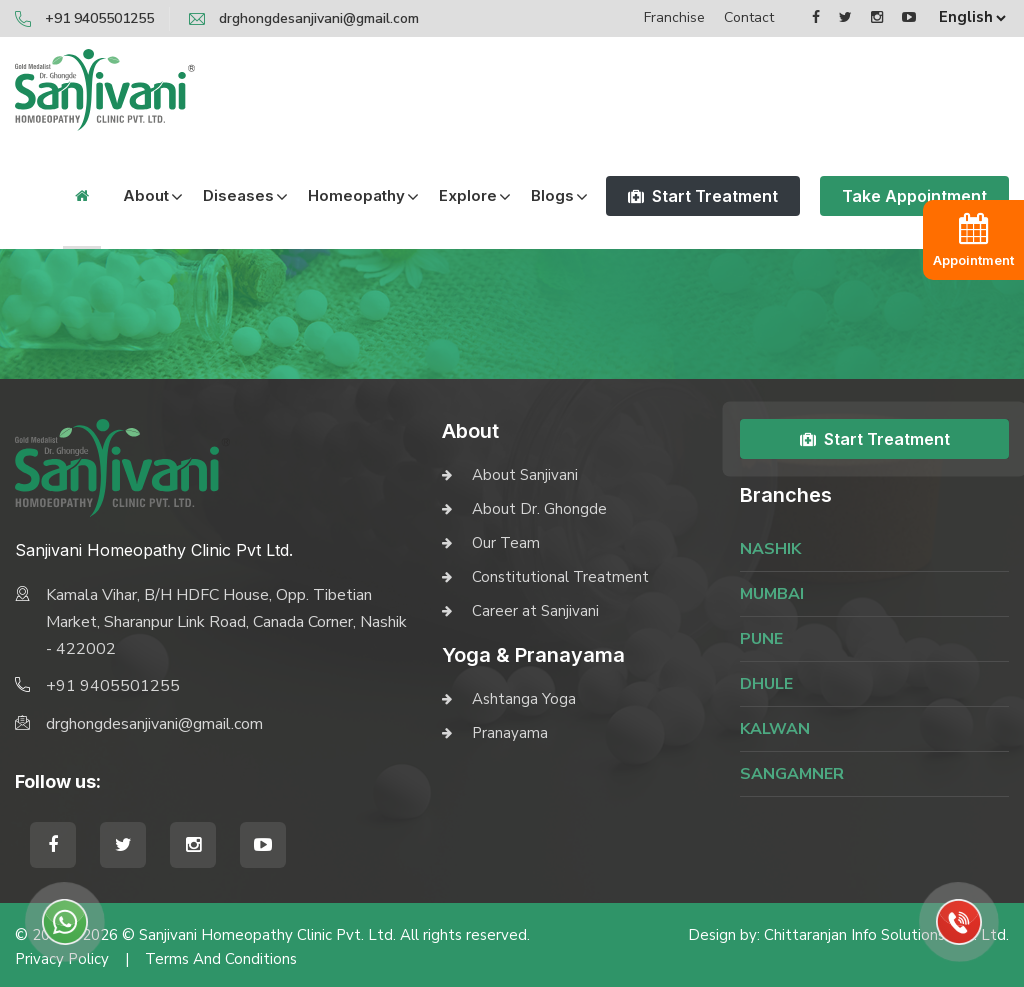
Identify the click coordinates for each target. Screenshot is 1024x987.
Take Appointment (914, 196)
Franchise (674, 17)
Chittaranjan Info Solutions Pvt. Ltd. (886, 935)
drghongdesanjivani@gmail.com (319, 18)
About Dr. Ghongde (539, 509)
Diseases (238, 195)
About (146, 195)
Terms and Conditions (221, 959)
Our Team (506, 543)
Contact (749, 17)
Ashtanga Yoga (524, 699)
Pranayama (510, 733)
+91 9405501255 (99, 18)
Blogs (552, 195)
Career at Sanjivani (535, 611)
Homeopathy (356, 195)
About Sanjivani (525, 475)
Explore (468, 195)
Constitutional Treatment (560, 577)
